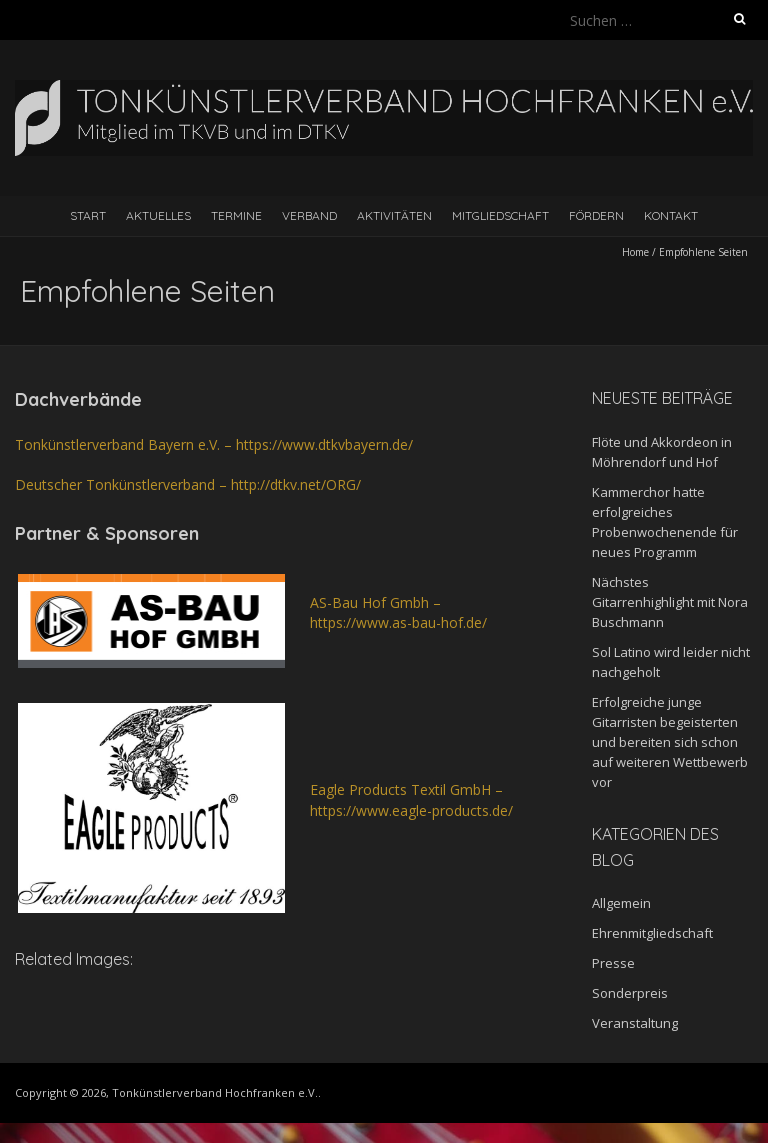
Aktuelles (158, 215)
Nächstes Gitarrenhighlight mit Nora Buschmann (670, 602)
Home (635, 252)
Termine (236, 215)
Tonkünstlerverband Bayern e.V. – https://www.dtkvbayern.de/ (214, 444)
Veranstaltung (635, 1023)
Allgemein (621, 903)
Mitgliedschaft (500, 215)
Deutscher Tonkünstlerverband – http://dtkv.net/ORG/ (188, 484)
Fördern (596, 215)
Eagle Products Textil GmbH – (406, 789)
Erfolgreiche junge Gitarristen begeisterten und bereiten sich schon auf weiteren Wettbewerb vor (670, 742)
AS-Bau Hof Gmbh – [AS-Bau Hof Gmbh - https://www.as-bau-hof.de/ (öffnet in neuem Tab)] (375, 602)
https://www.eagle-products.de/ (411, 810)
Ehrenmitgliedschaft (652, 933)
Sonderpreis (630, 993)
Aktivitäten (394, 215)
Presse (613, 963)
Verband (309, 215)
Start (88, 215)
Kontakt (671, 215)
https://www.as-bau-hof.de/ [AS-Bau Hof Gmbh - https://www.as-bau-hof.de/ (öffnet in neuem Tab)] (398, 622)
